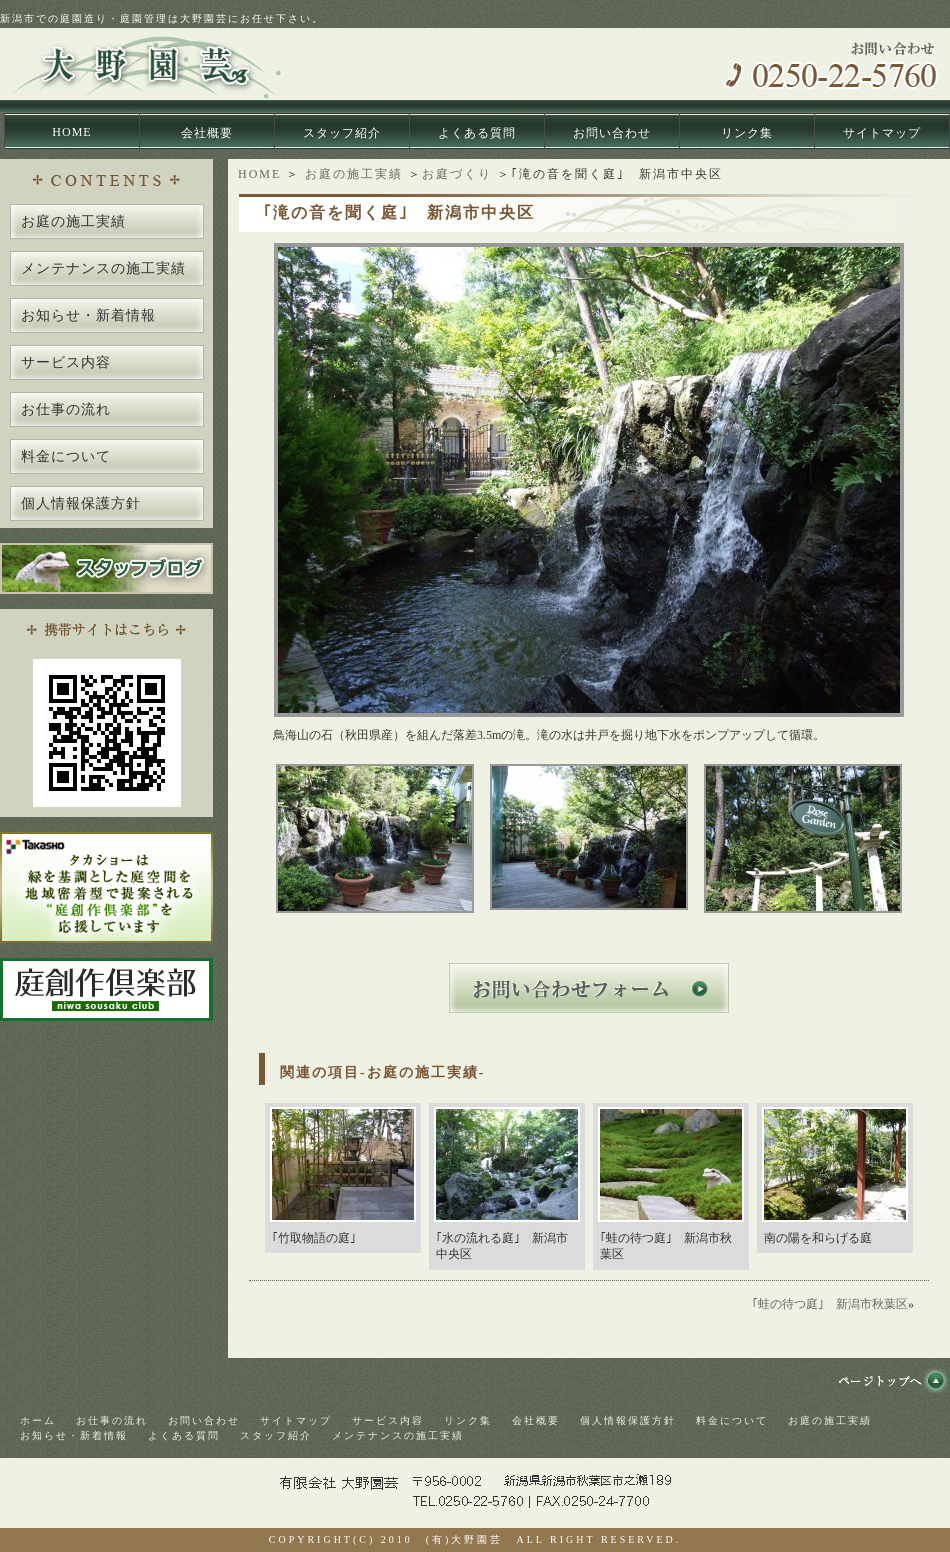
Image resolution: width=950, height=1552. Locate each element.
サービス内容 (66, 362)
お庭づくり (457, 174)
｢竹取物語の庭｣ (314, 1238)
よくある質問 (477, 133)
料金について (66, 456)
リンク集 (747, 133)
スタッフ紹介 (342, 133)
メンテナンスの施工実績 (103, 268)
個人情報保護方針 (81, 503)
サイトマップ (882, 133)
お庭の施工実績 (354, 174)
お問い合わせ (612, 133)
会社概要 (207, 133)
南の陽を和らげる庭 (818, 1238)
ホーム (38, 1420)
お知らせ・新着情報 (88, 315)
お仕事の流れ (66, 409)
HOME (71, 132)
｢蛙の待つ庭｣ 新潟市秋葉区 (830, 1304)
